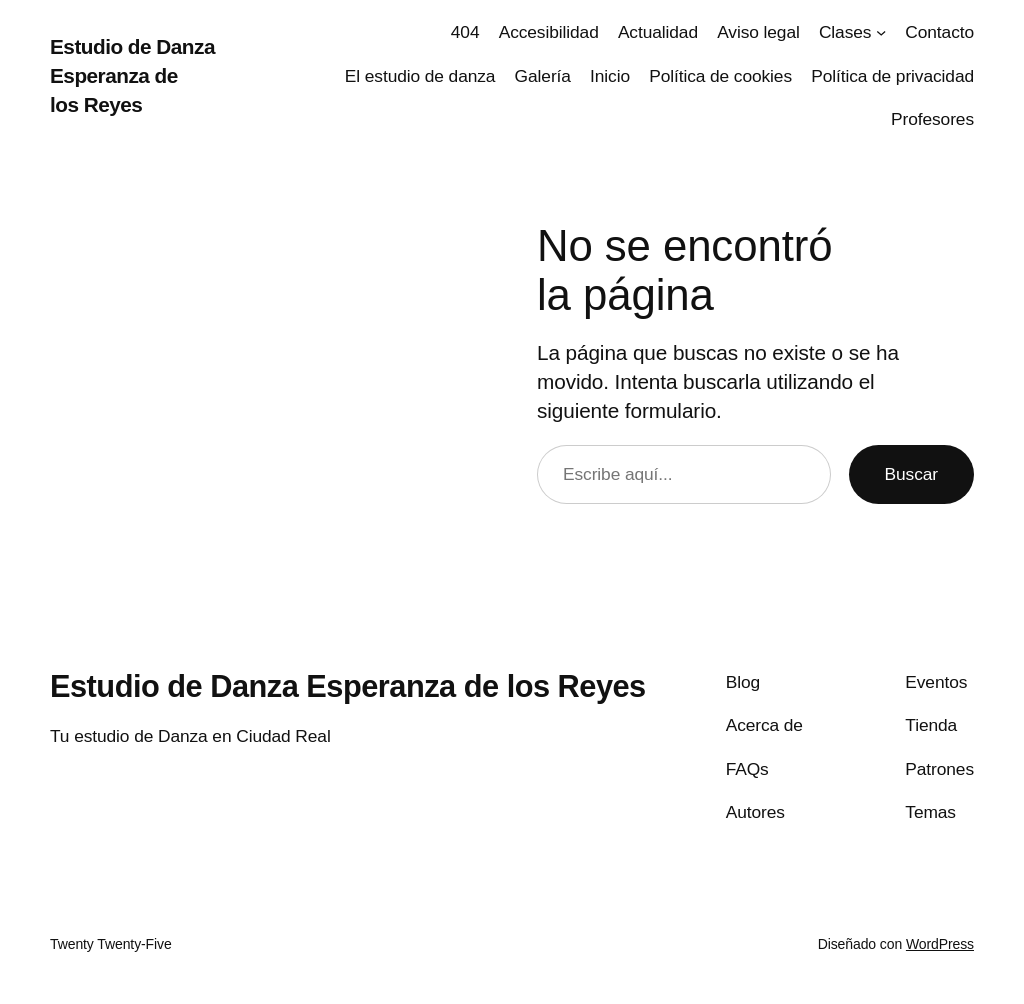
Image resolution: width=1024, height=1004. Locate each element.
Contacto (939, 32)
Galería (543, 76)
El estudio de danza (420, 76)
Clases (845, 32)
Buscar (911, 474)
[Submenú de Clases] (881, 32)
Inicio (610, 76)
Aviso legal (758, 32)
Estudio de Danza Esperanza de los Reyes (132, 75)
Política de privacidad (892, 76)
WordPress (940, 944)
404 (465, 32)
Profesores (932, 119)
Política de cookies (720, 76)
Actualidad (658, 32)
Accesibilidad (549, 32)
